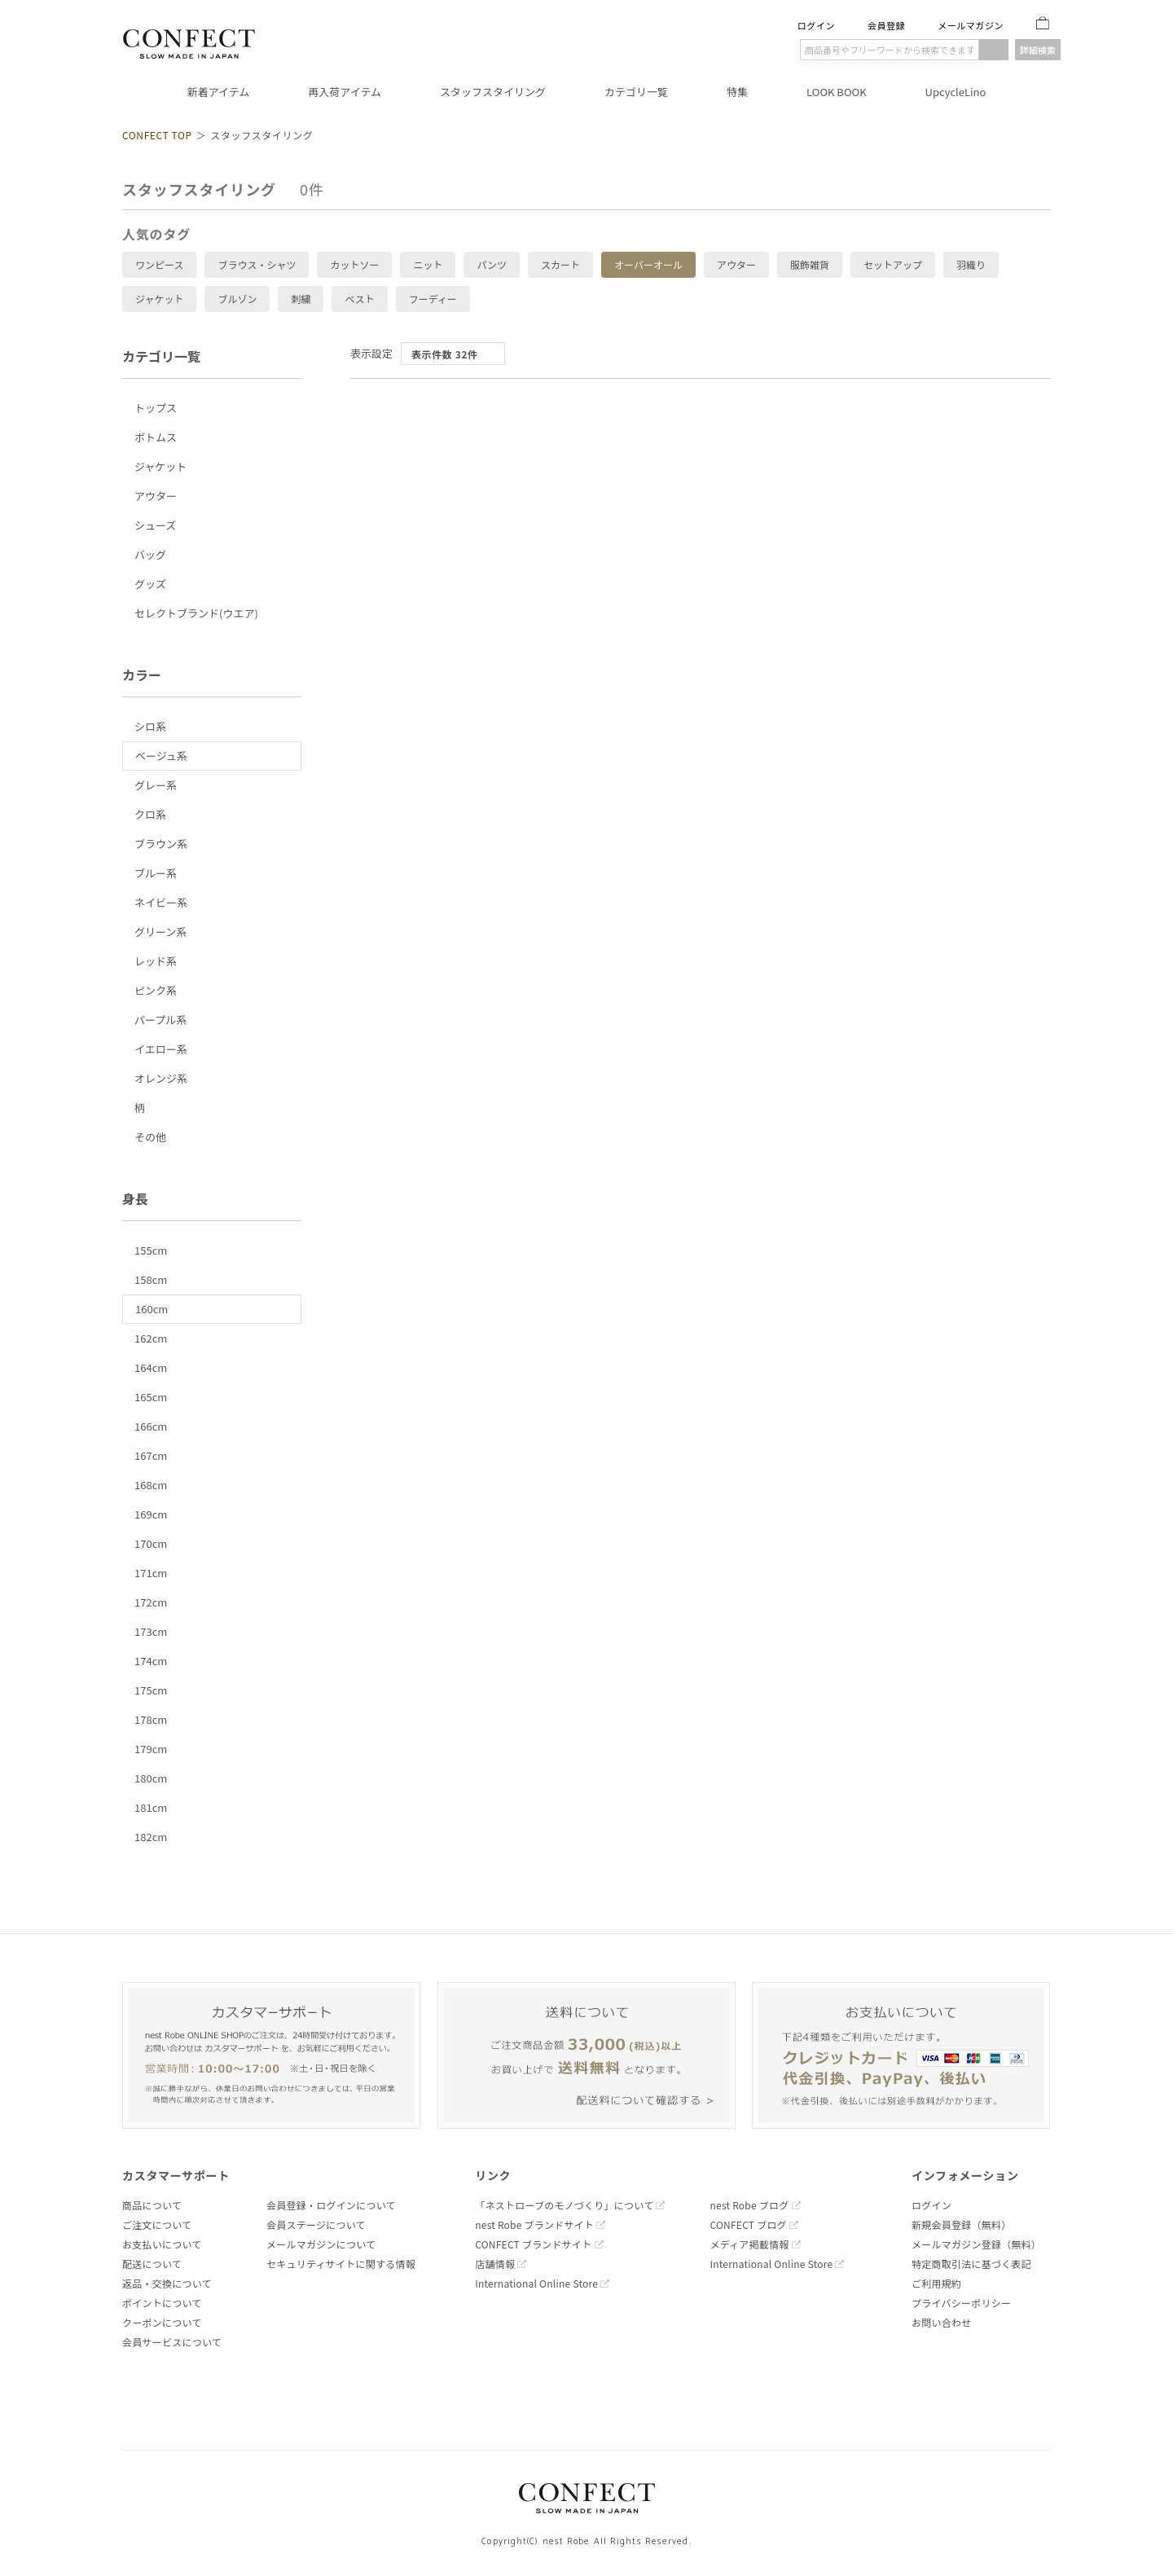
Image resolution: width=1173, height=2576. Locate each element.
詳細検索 (1038, 49)
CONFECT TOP (157, 135)
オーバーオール (648, 265)
